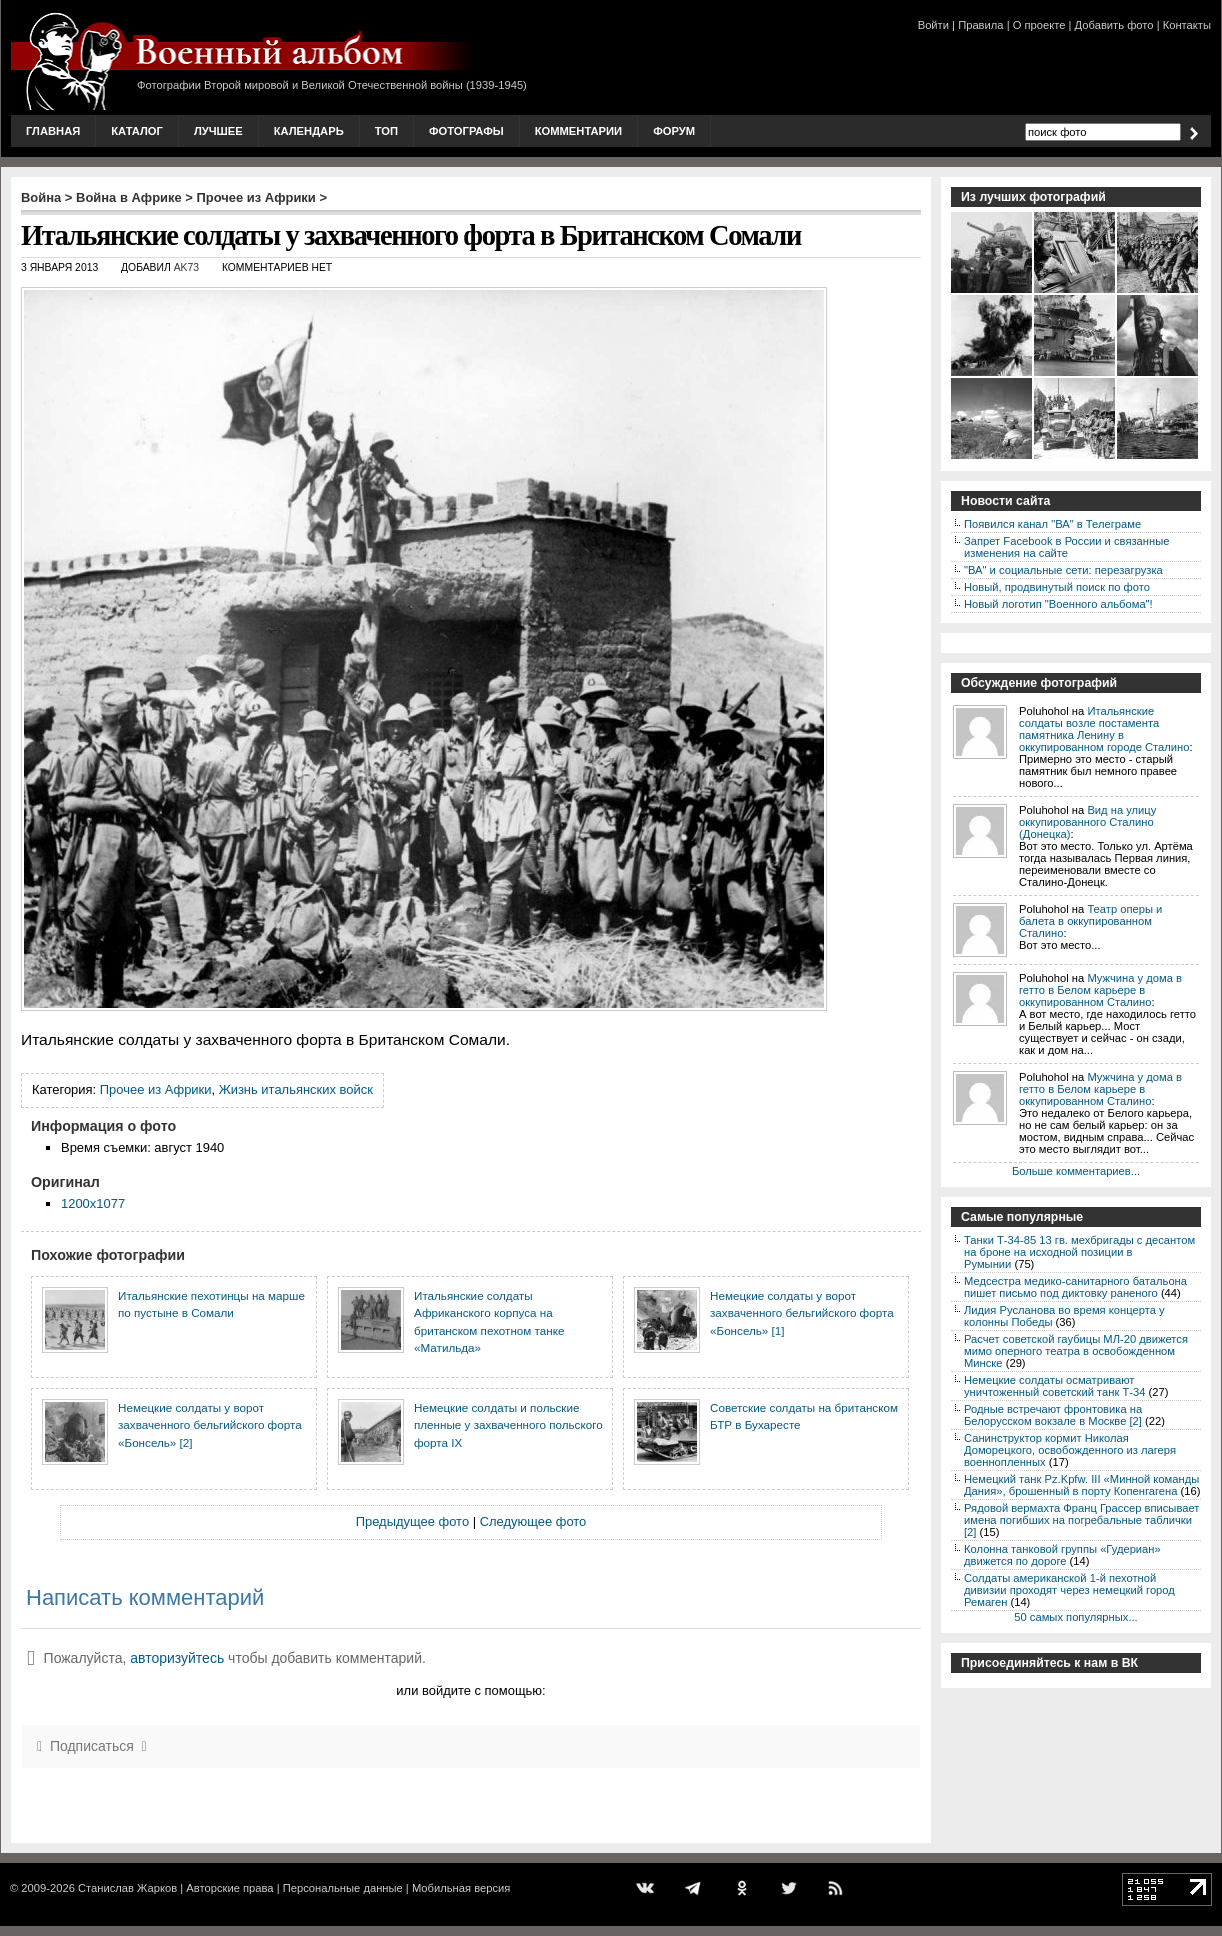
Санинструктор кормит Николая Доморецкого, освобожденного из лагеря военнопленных (1070, 1450)
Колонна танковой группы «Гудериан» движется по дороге (1062, 1555)
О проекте (1039, 25)
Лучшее (218, 131)
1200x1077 (93, 1203)
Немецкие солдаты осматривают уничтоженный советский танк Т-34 (1055, 1386)
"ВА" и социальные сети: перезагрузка (1063, 570)
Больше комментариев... (1076, 1171)
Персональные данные (343, 1888)
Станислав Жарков (127, 1888)
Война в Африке (129, 197)
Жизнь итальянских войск (296, 1089)
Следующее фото (533, 1521)
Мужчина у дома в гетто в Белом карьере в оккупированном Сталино (1100, 990)
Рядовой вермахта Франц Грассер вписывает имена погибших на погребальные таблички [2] (1081, 1520)
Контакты (1187, 25)
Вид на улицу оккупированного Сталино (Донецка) (1087, 822)
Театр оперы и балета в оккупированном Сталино (1090, 921)
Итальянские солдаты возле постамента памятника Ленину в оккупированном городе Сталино (1104, 729)
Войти (933, 25)
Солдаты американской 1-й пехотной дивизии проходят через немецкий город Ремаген (1069, 1590)
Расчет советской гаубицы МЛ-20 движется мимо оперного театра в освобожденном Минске (1076, 1351)
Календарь (309, 131)
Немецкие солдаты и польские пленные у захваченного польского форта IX (508, 1425)
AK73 (186, 267)
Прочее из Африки (255, 197)
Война (41, 197)
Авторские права (229, 1888)
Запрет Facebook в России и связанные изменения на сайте (1066, 547)
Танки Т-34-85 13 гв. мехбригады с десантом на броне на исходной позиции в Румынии (1079, 1252)
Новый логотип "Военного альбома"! (1058, 604)
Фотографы (466, 131)
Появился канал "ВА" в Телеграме (1052, 524)
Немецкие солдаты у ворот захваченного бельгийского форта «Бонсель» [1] (802, 1313)
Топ (386, 131)
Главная (53, 131)
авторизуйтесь (177, 1658)
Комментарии (578, 131)
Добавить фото (1114, 25)
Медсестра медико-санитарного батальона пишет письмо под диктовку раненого (1075, 1287)
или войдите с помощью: (470, 1690)
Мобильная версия (461, 1888)
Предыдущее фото (412, 1521)
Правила (980, 25)
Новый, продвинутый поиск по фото (1057, 587)
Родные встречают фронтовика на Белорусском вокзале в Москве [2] (1053, 1415)
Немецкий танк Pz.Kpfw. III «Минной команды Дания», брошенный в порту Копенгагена (1081, 1485)
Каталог (137, 131)
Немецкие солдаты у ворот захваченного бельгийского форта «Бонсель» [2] (210, 1425)
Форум (674, 131)
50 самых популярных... (1075, 1617)
